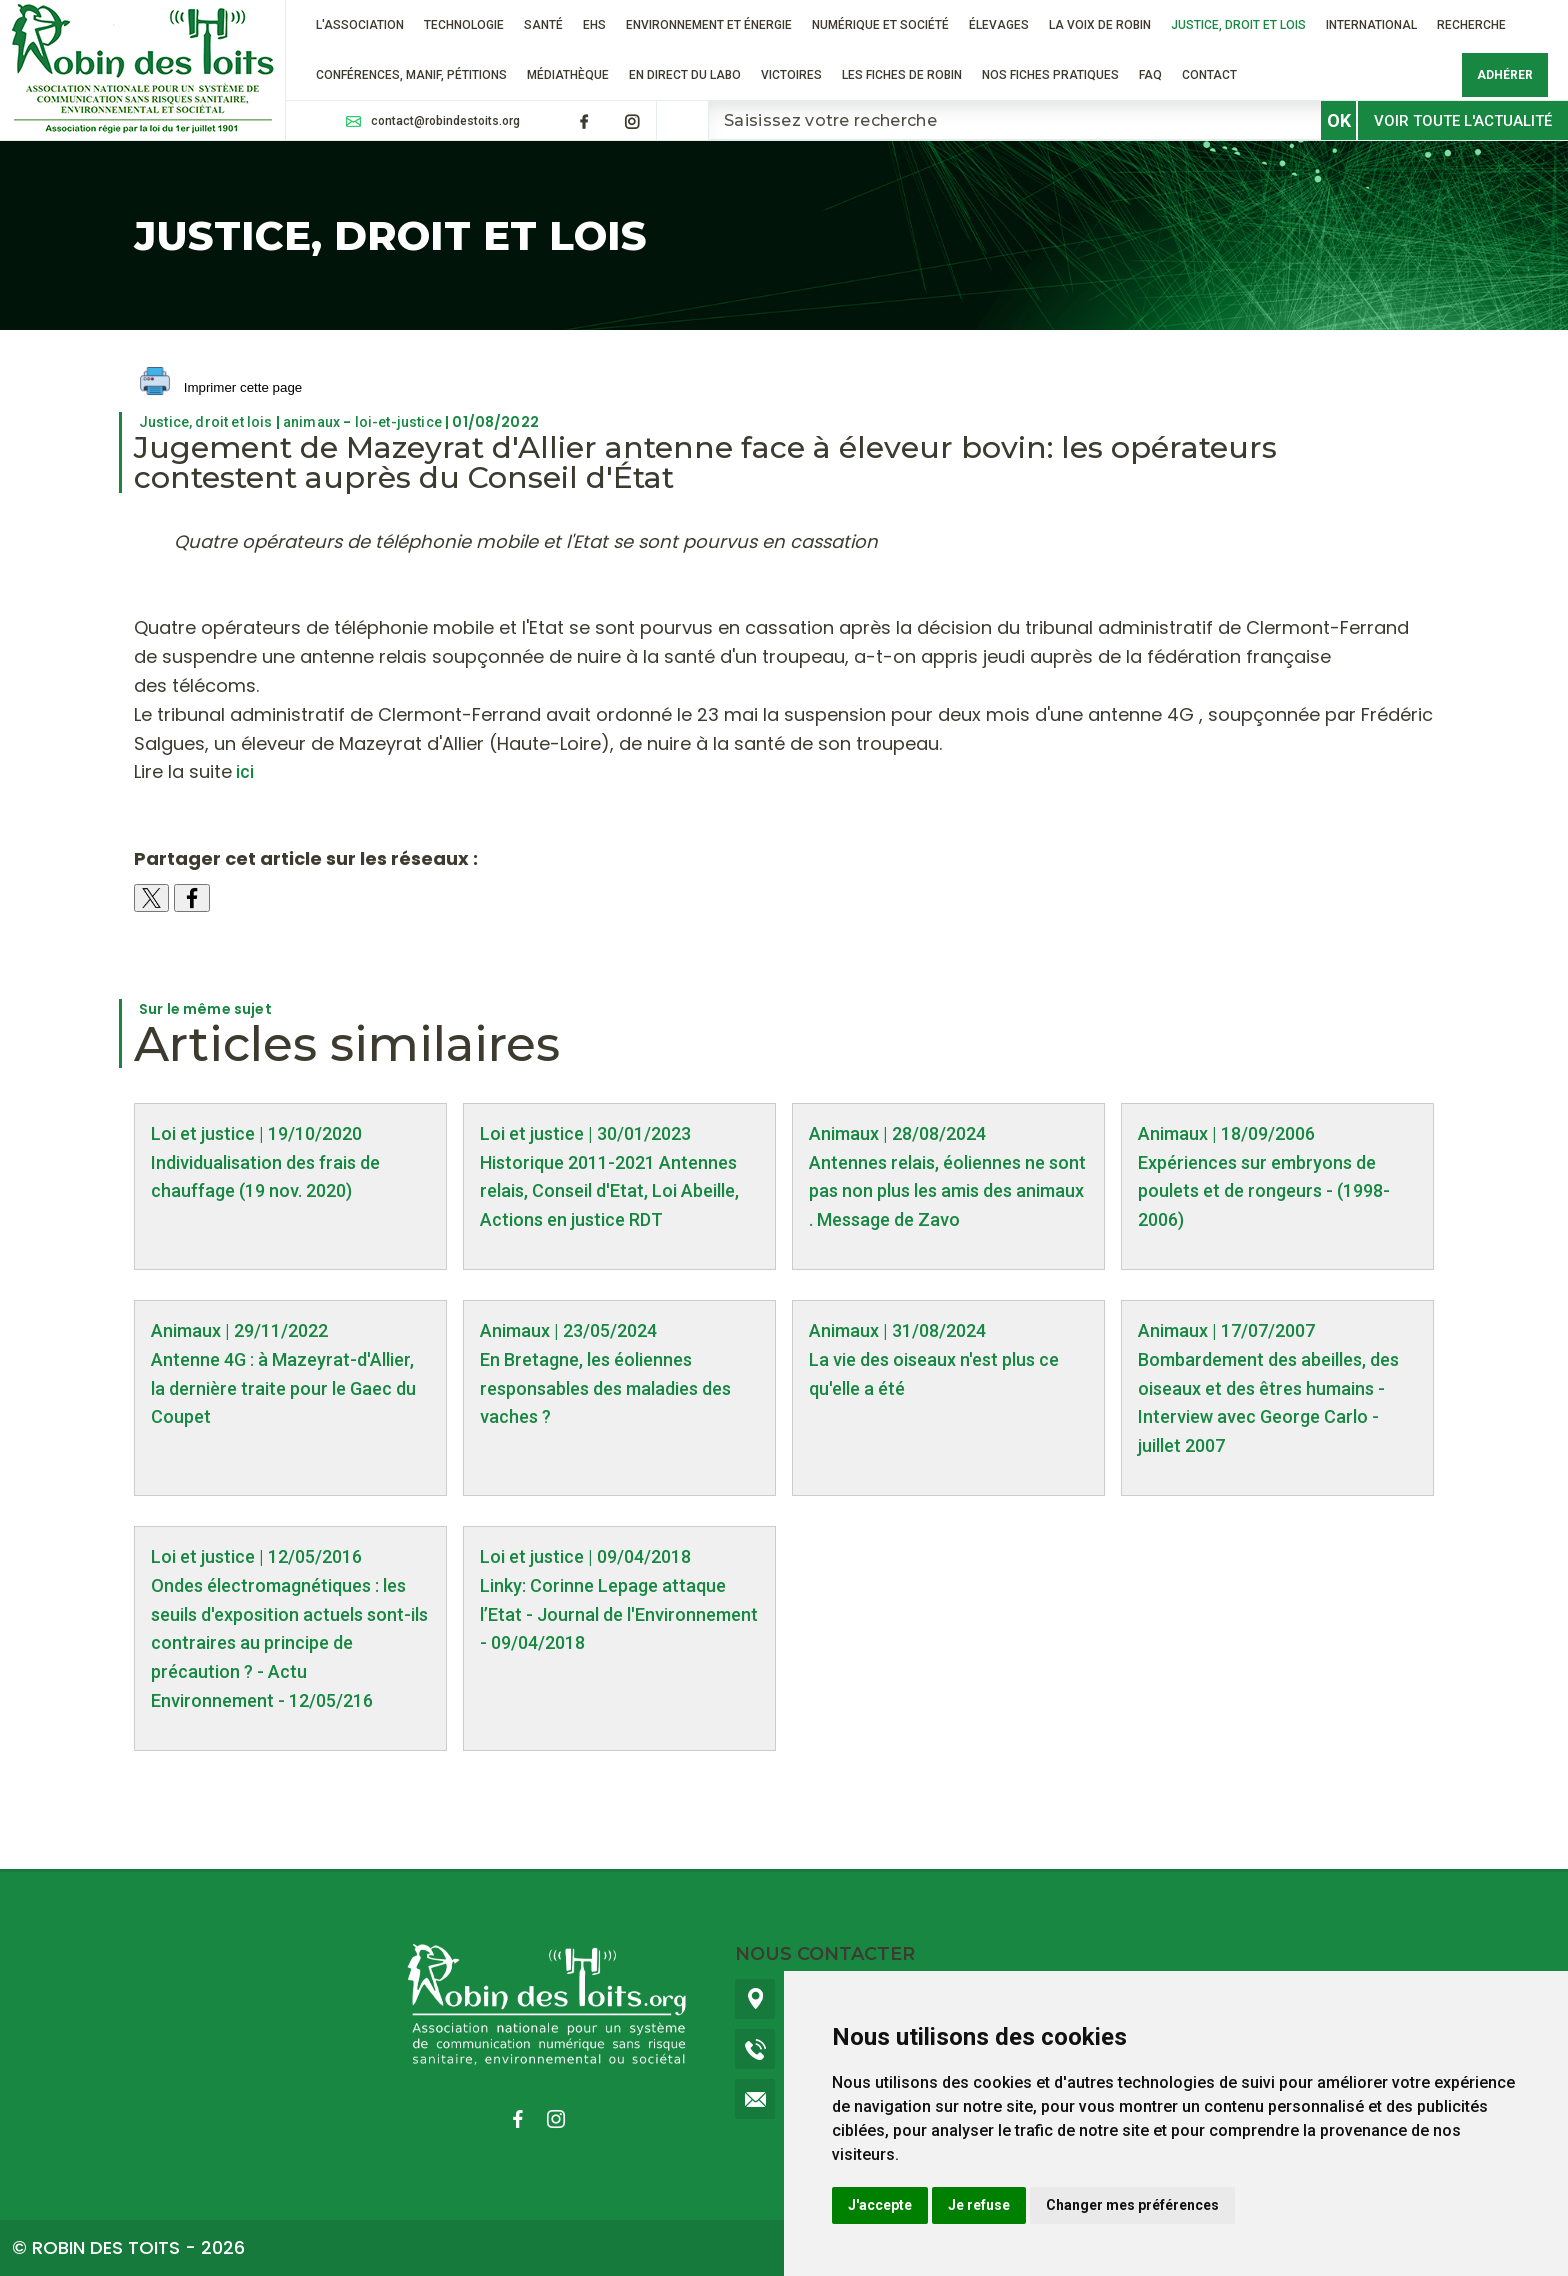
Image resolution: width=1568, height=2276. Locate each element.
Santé (543, 25)
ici (243, 771)
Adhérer (1505, 75)
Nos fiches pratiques (1050, 75)
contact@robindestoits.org (445, 121)
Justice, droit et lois (1238, 25)
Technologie (464, 25)
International (1371, 25)
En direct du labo (685, 75)
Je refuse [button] (979, 2205)
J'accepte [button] (880, 2205)
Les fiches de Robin (902, 75)
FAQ (1150, 75)
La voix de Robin (1100, 25)
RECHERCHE (1471, 25)
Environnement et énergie (709, 25)
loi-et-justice (398, 422)
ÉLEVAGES (999, 25)
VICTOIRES (791, 75)
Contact (1209, 75)
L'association (360, 25)
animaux (311, 422)
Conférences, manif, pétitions (411, 75)
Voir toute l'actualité (1463, 121)
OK (1339, 120)
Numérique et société (880, 25)
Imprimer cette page (221, 388)
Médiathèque (568, 75)
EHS (594, 25)
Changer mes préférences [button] (1132, 2205)
